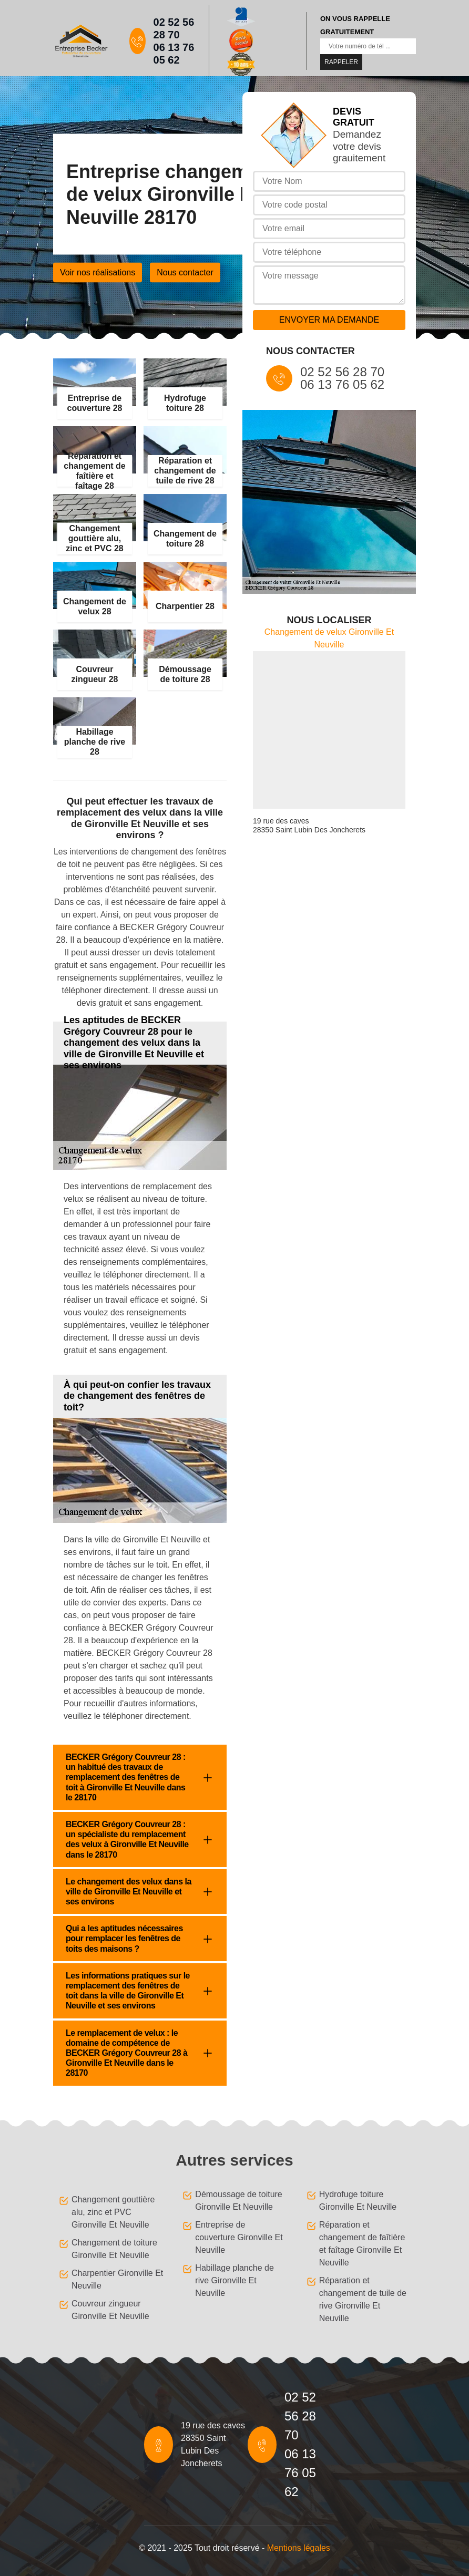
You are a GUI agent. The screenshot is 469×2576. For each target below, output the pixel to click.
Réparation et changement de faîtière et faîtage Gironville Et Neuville (362, 2243)
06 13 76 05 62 (174, 54)
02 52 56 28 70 (174, 28)
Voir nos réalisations (97, 272)
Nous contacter (185, 272)
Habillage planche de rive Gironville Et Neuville (234, 2280)
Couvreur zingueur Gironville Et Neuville (110, 2310)
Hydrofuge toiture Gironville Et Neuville (358, 2200)
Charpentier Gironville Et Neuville (117, 2279)
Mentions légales (298, 2547)
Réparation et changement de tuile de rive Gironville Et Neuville (362, 2299)
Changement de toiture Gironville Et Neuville (114, 2249)
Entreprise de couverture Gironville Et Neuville (238, 2237)
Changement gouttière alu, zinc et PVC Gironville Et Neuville (113, 2212)
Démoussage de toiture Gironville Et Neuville (238, 2200)
